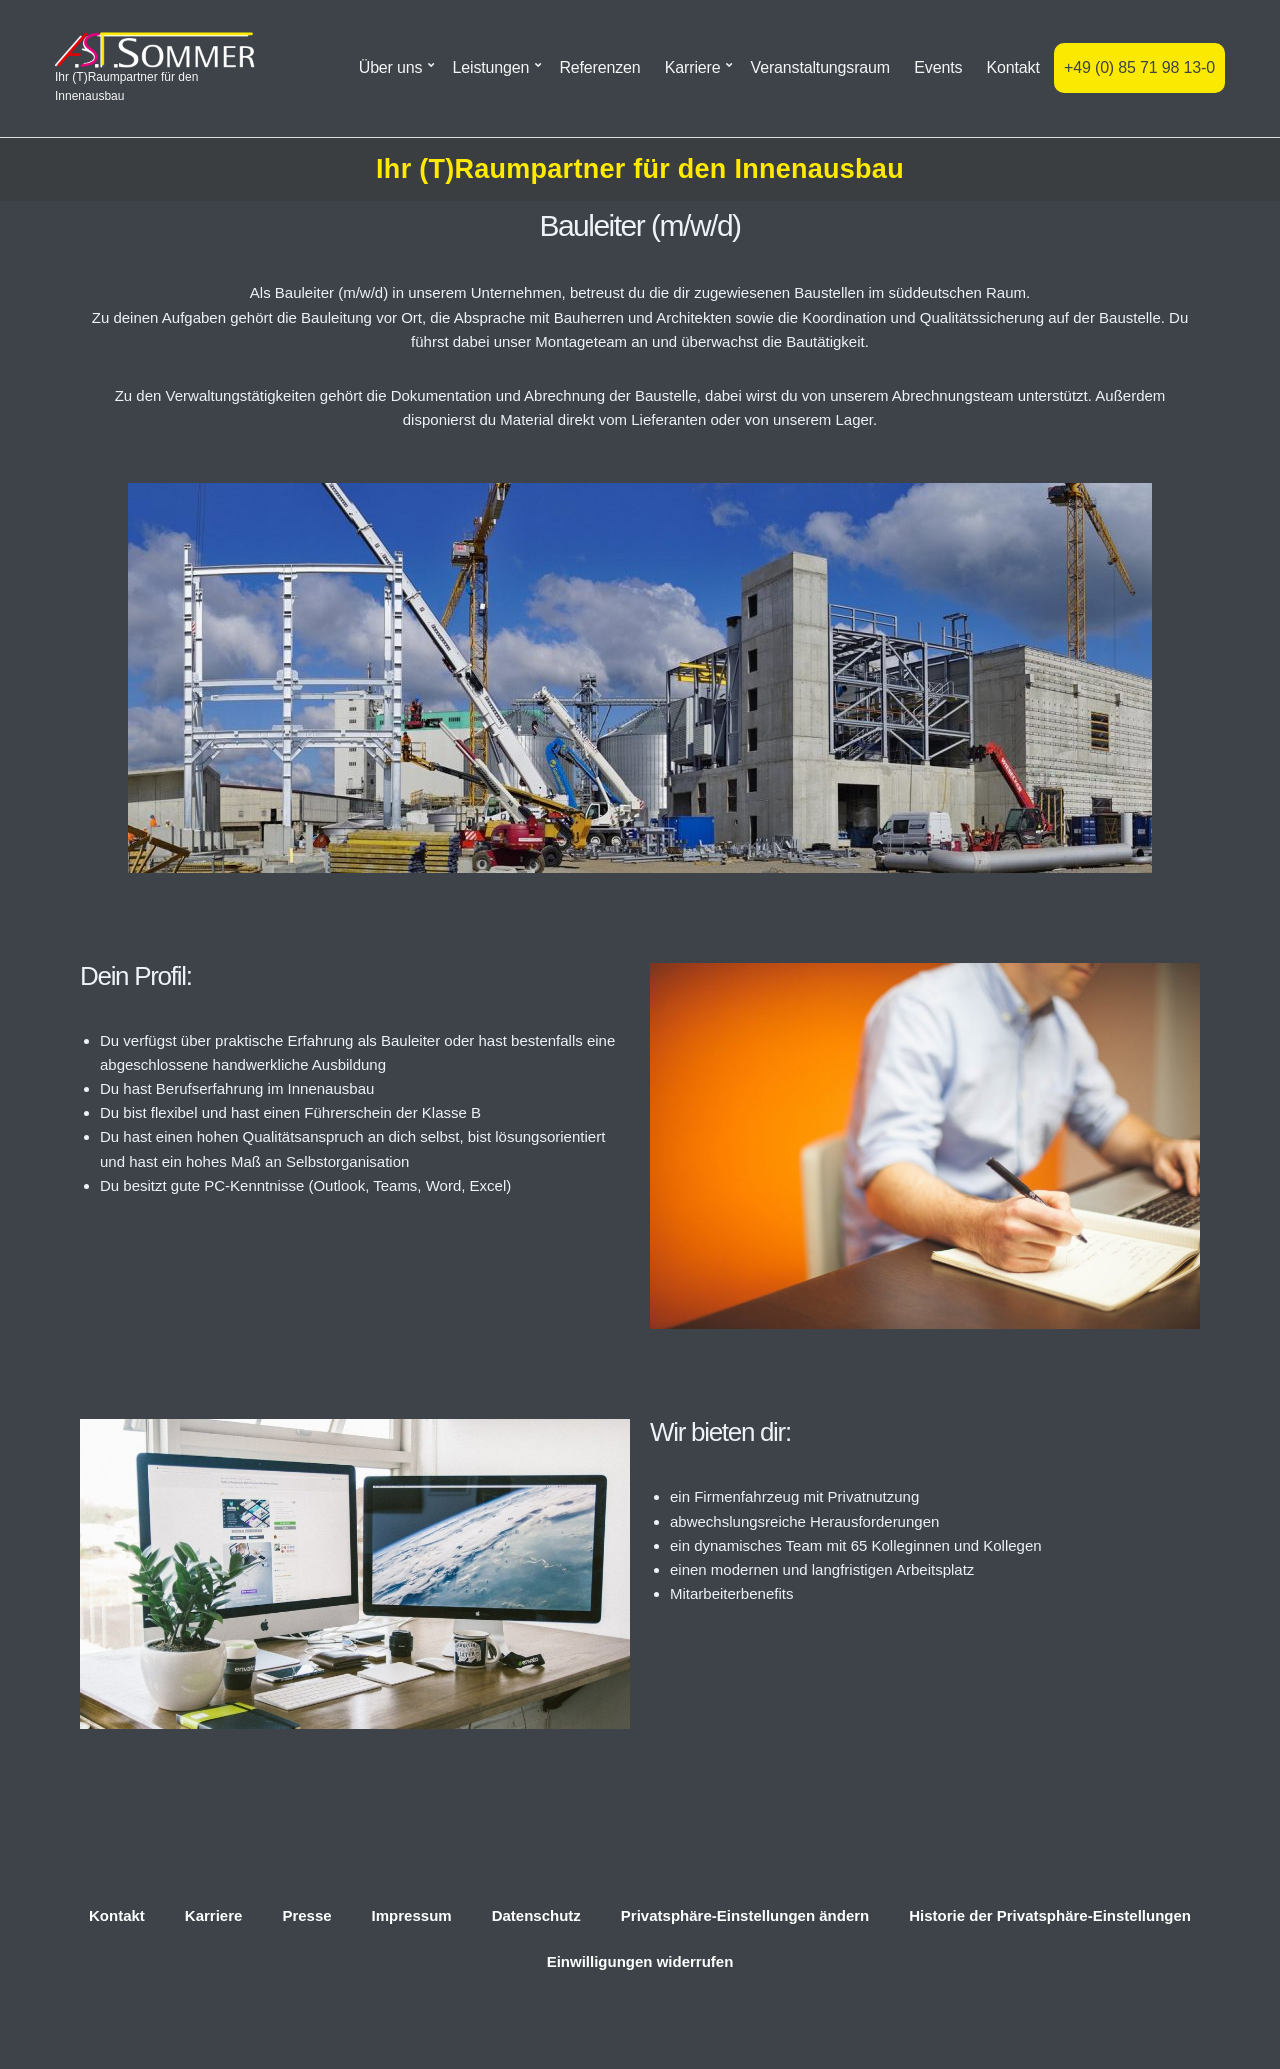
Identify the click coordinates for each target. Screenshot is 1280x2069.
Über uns (391, 67)
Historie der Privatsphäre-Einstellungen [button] (1050, 1915)
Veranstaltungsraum (820, 67)
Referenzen (599, 67)
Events (938, 67)
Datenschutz (536, 1915)
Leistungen (491, 67)
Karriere (693, 67)
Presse (306, 1915)
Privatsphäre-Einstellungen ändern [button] (745, 1915)
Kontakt (1013, 67)
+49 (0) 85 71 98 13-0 (1139, 67)
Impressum (412, 1915)
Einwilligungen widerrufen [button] (640, 1961)
